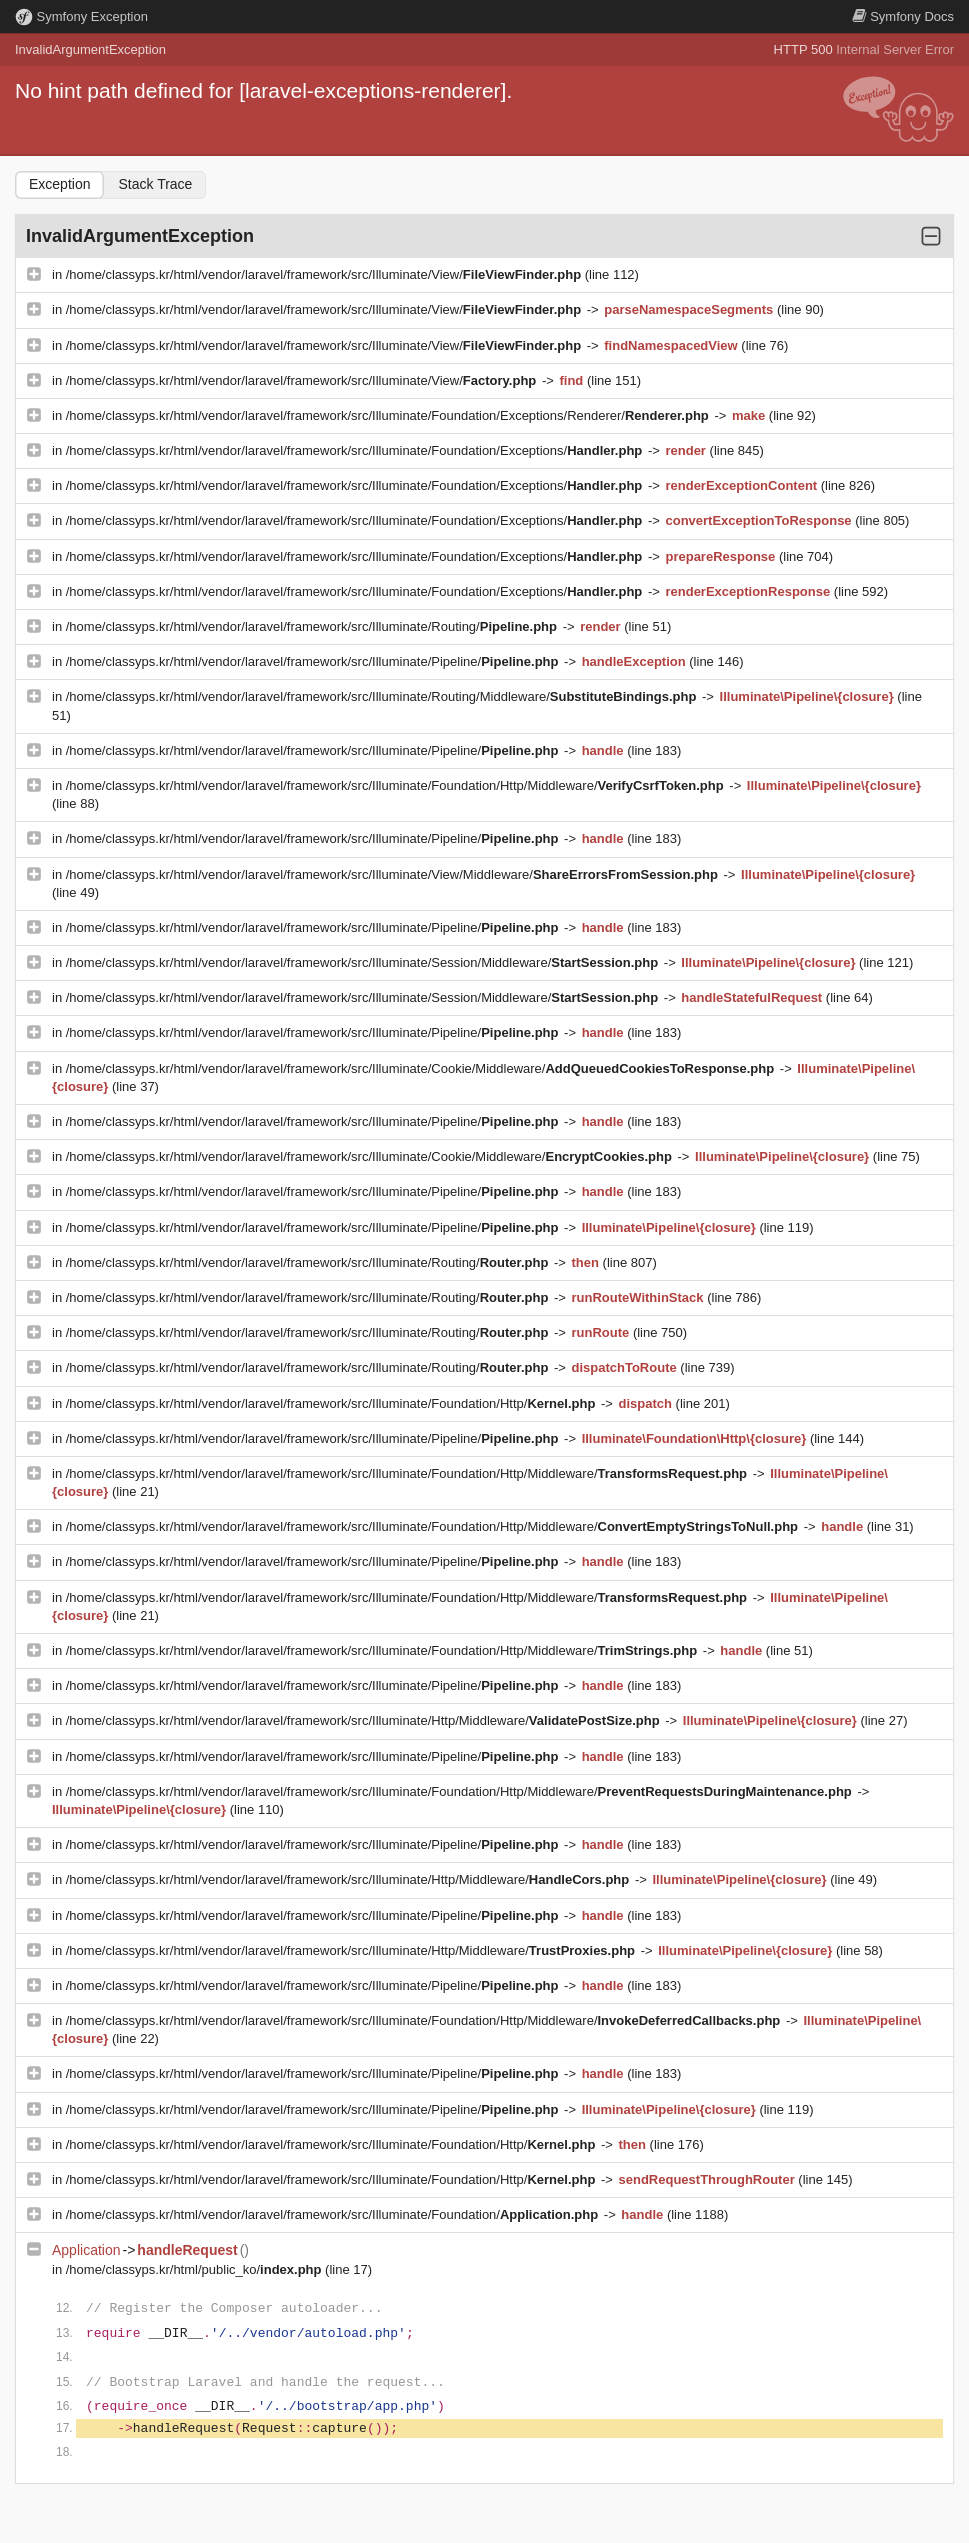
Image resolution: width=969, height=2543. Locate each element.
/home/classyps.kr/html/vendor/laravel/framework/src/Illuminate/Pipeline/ (314, 661)
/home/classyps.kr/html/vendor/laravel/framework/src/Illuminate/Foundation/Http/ (332, 1403)
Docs (903, 16)
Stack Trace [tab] (155, 184)
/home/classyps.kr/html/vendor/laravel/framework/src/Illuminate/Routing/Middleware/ (383, 696)
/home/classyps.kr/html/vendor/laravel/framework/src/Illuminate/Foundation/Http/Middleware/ (397, 785)
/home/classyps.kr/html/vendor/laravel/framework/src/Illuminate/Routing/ (313, 626)
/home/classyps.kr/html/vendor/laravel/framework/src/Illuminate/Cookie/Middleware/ (422, 1068)
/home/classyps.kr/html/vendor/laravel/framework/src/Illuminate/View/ (325, 274)
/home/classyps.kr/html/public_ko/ (195, 2269)
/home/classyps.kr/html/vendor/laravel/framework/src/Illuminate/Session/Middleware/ (364, 962)
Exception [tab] (59, 184)
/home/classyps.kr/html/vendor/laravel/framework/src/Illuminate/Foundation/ (334, 2214)
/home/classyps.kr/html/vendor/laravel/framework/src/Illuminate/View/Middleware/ (394, 874)
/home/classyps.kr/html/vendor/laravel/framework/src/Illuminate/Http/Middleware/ (365, 1720)
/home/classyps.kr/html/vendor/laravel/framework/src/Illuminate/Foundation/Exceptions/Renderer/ (389, 415)
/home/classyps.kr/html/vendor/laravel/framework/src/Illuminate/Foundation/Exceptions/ (356, 450)
